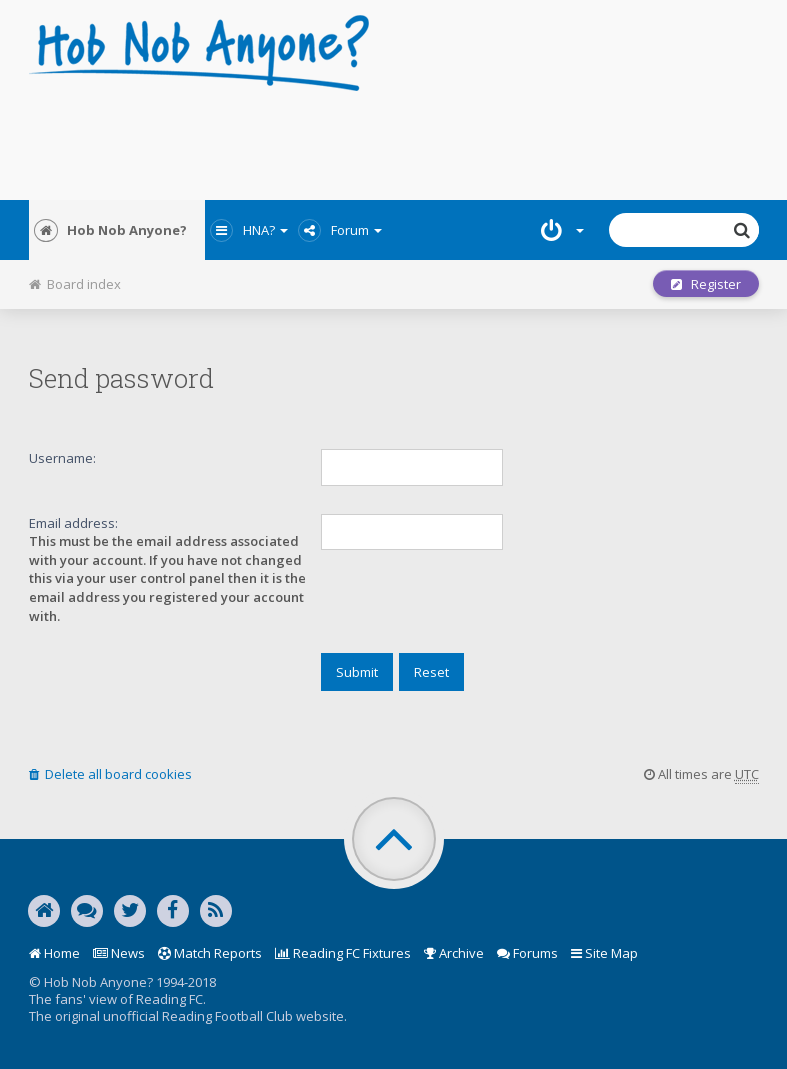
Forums (527, 953)
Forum (340, 230)
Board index (75, 284)
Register (706, 284)
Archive (454, 953)
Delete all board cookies (110, 774)
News (119, 953)
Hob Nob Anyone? (110, 230)
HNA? (249, 230)
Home (54, 953)
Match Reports (210, 953)
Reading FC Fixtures (343, 953)
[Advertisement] (394, 140)
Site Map (604, 953)
